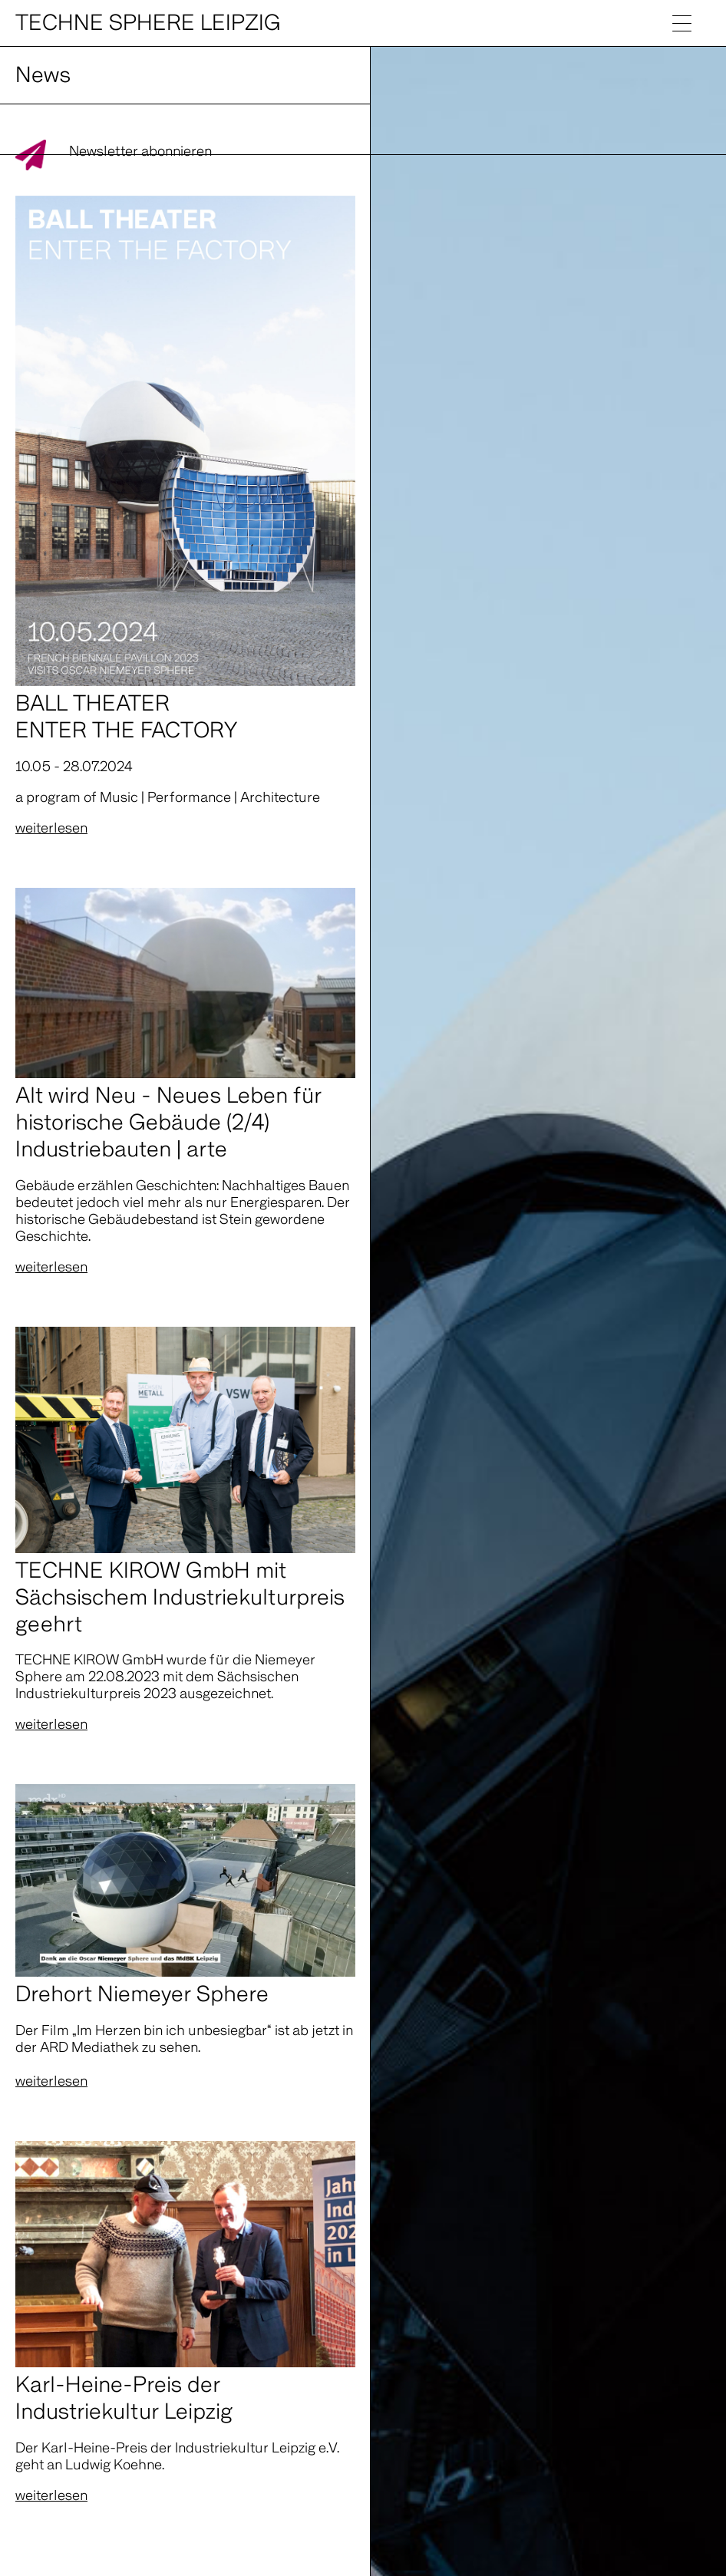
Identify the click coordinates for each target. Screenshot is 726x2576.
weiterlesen (51, 828)
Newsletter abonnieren (140, 151)
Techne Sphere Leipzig (148, 23)
